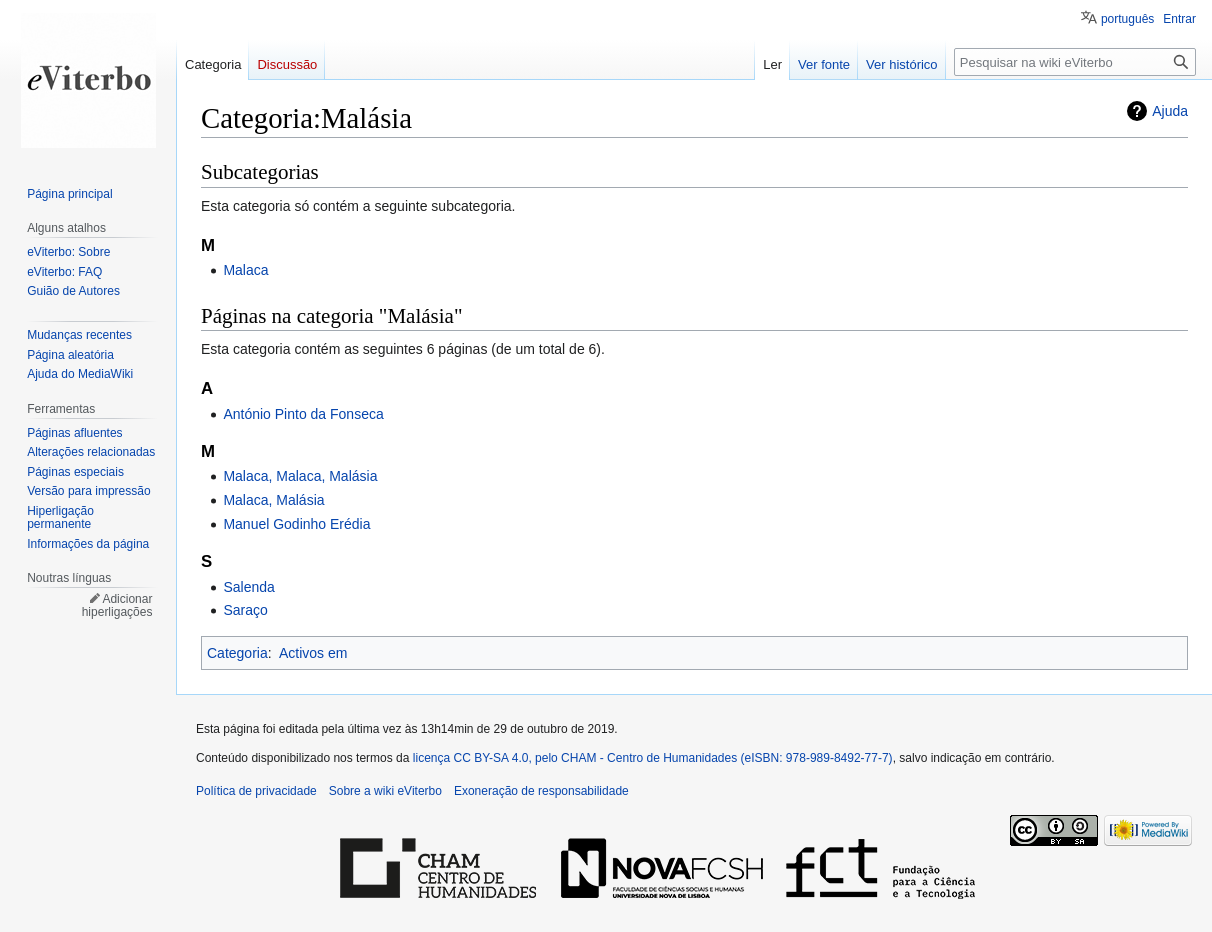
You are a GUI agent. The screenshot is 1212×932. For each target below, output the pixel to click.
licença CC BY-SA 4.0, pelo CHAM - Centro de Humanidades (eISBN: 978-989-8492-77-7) (653, 758)
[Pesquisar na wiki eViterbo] (1075, 62)
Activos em (313, 653)
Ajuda (1170, 111)
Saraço (245, 610)
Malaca (245, 270)
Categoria (237, 653)
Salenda (248, 587)
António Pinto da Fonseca (303, 414)
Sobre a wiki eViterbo (385, 791)
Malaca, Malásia (273, 500)
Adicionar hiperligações (117, 606)
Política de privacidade (256, 791)
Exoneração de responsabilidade (541, 791)
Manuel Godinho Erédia (296, 524)
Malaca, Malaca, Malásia (300, 476)
